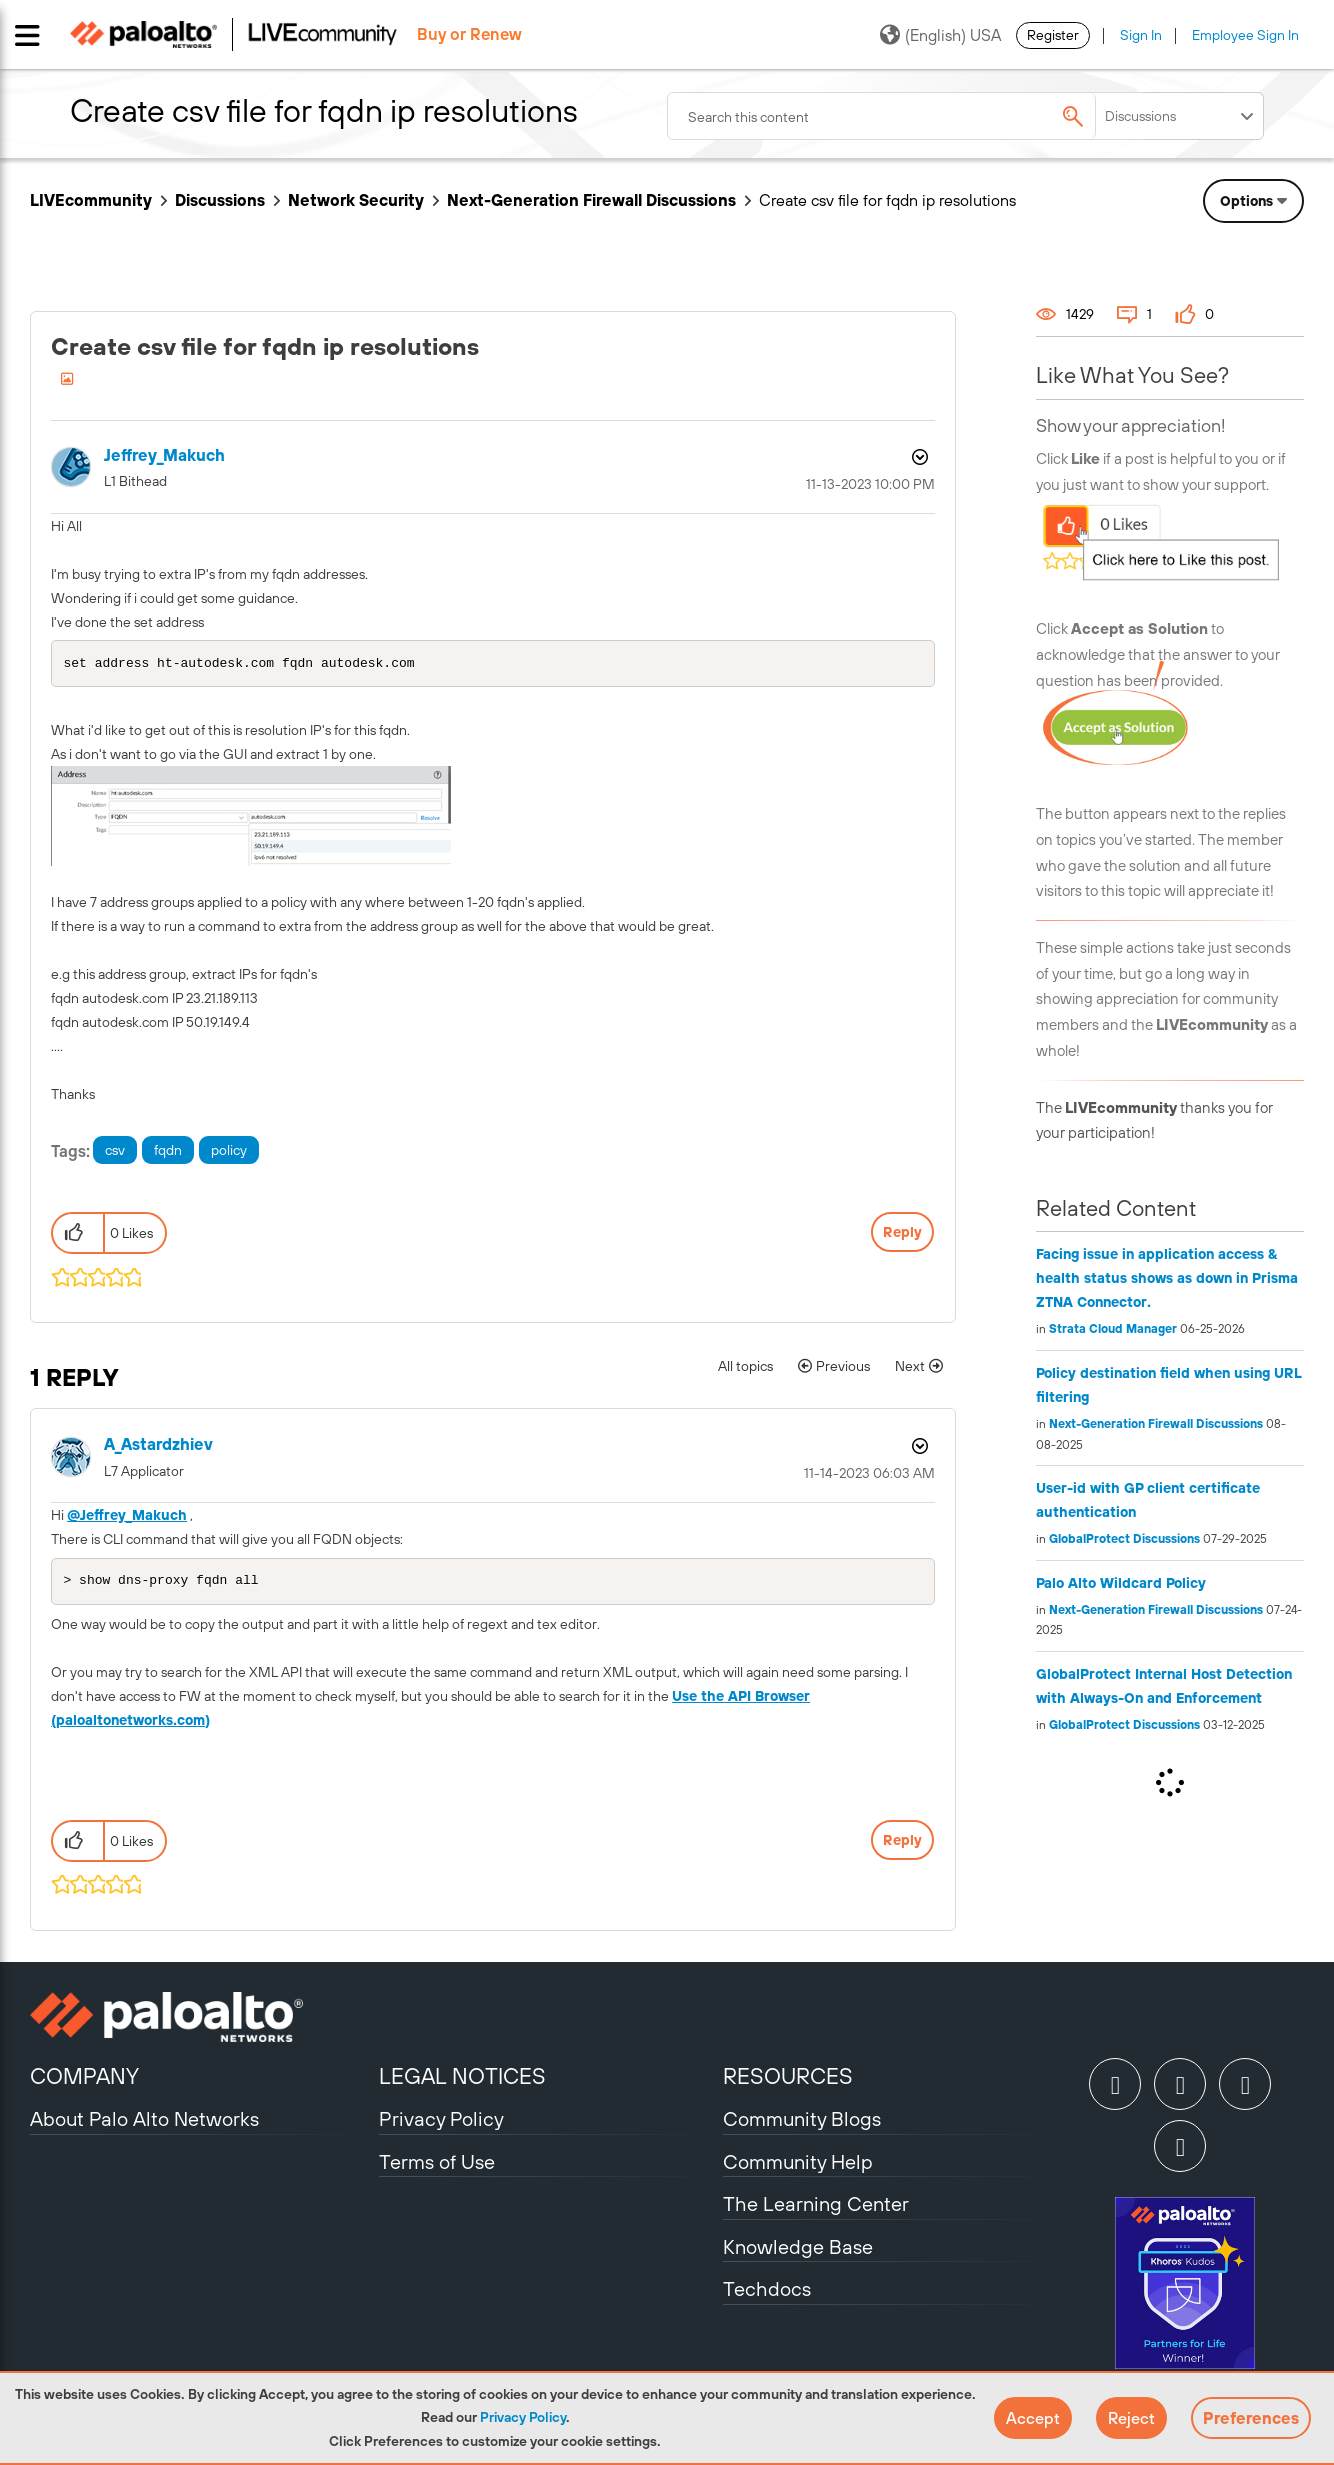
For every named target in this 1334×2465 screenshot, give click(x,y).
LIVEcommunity (91, 200)
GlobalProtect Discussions (1124, 1539)
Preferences (1251, 2418)
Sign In (1141, 35)
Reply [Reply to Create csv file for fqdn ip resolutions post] (902, 1234)
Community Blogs (802, 2122)
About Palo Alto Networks (144, 2122)
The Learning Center (816, 2207)
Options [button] (918, 457)
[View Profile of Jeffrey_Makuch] (164, 455)
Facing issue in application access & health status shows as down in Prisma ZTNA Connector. (1167, 1278)
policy (229, 1152)
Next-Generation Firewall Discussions (591, 200)
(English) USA (940, 35)
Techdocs (767, 2292)
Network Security (356, 200)
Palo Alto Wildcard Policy (1121, 1583)
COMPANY (84, 2080)
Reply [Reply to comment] (902, 1844)
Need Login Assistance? (1214, 255)
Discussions (220, 200)
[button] (1033, 2418)
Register (1053, 35)
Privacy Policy (523, 2417)
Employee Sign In (1245, 35)
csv (115, 1152)
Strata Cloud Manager (1113, 1329)
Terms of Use (437, 2165)
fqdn (168, 1152)
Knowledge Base (798, 2250)
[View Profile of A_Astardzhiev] (158, 1446)
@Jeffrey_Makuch (127, 1517)
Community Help (798, 2165)
